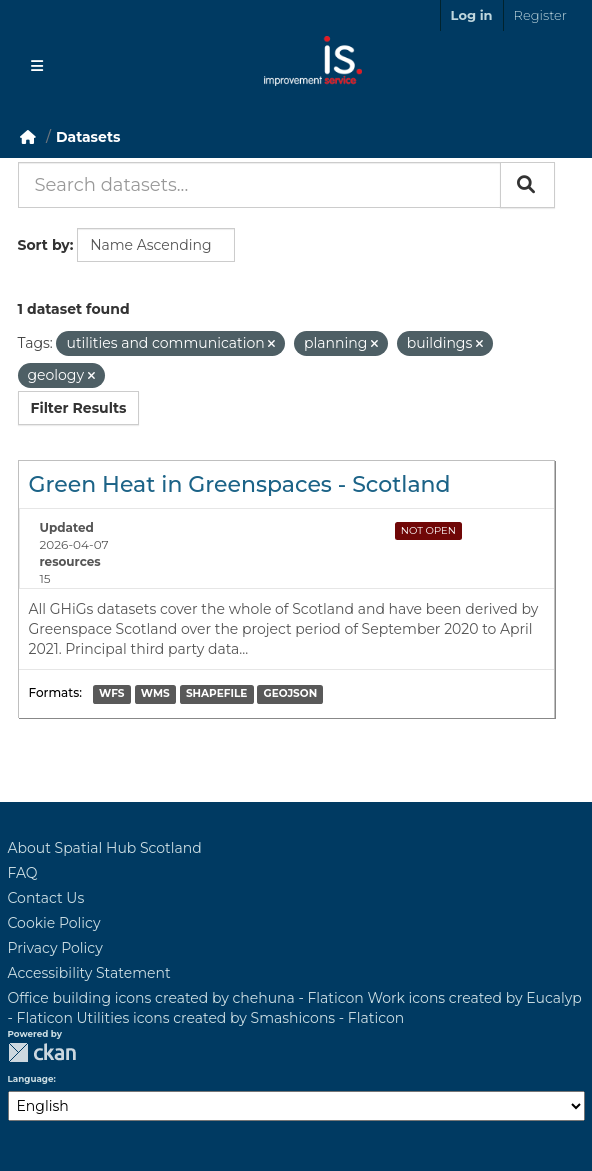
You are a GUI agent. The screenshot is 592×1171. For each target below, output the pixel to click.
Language (31, 1079)
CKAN (42, 1052)
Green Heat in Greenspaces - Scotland (240, 484)
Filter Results (79, 408)
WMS (155, 694)
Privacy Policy (55, 948)
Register (540, 15)
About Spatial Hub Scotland (105, 848)
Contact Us (46, 898)
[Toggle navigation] (37, 66)
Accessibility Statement (89, 973)
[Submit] (527, 185)
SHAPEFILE (216, 694)
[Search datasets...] (259, 185)
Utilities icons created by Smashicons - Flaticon (241, 1018)
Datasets (88, 137)
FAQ (23, 873)
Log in (472, 15)
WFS (111, 694)
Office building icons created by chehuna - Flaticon (186, 998)
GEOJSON (291, 694)
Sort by (44, 245)
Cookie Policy (54, 923)
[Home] (28, 137)
